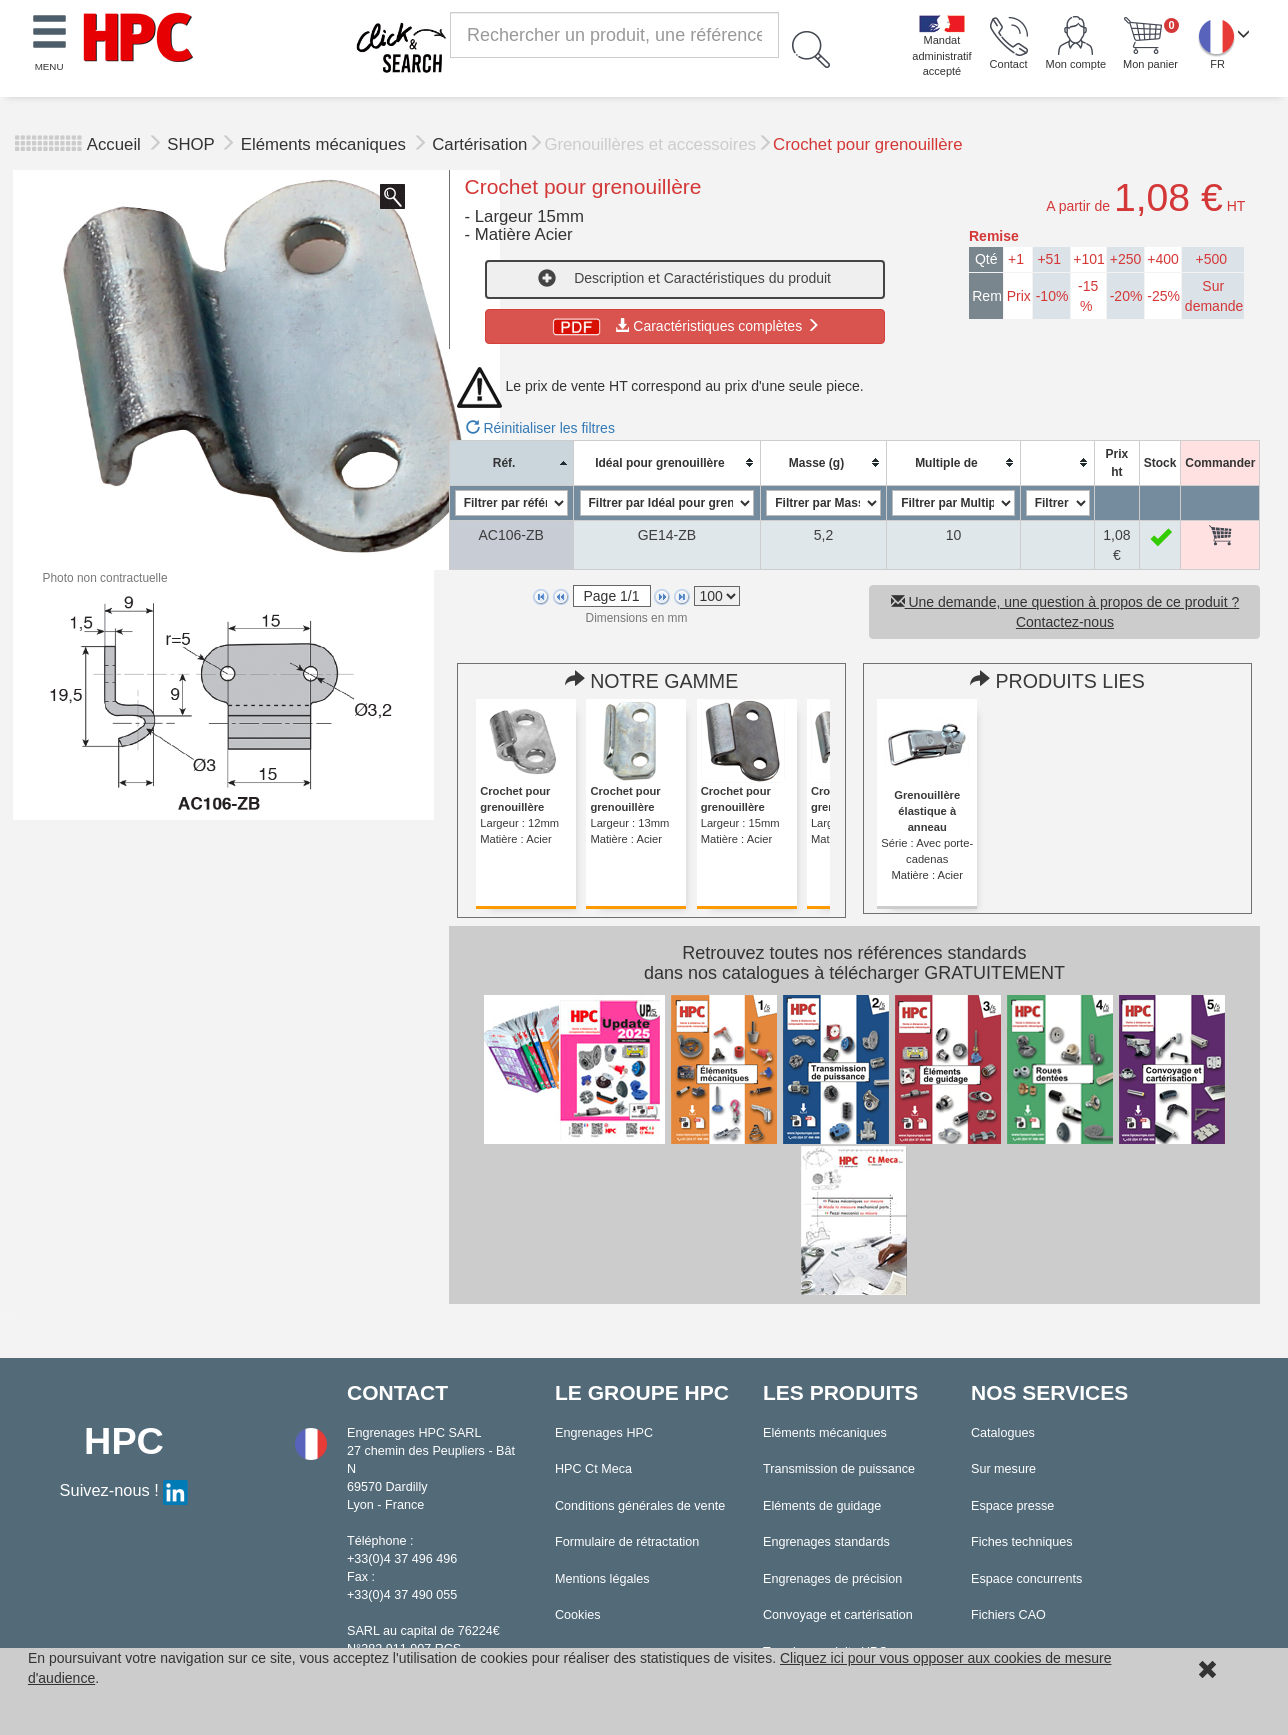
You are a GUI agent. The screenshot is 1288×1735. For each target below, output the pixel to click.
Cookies (578, 1615)
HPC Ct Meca (593, 1469)
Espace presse (1012, 1506)
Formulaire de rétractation (627, 1542)
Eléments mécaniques (326, 144)
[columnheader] (511, 462)
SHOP (193, 144)
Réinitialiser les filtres (540, 428)
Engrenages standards (826, 1542)
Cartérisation (479, 144)
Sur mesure (1003, 1469)
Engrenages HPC (604, 1433)
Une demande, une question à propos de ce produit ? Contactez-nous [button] (1065, 612)
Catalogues (1003, 1433)
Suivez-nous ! (124, 1490)
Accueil (114, 144)
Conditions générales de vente (640, 1506)
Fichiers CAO (1008, 1615)
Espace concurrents (1026, 1579)
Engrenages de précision (832, 1579)
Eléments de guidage (822, 1506)
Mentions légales (602, 1579)
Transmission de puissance (839, 1469)
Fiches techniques (1022, 1542)
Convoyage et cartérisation (838, 1615)
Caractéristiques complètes (684, 326)
